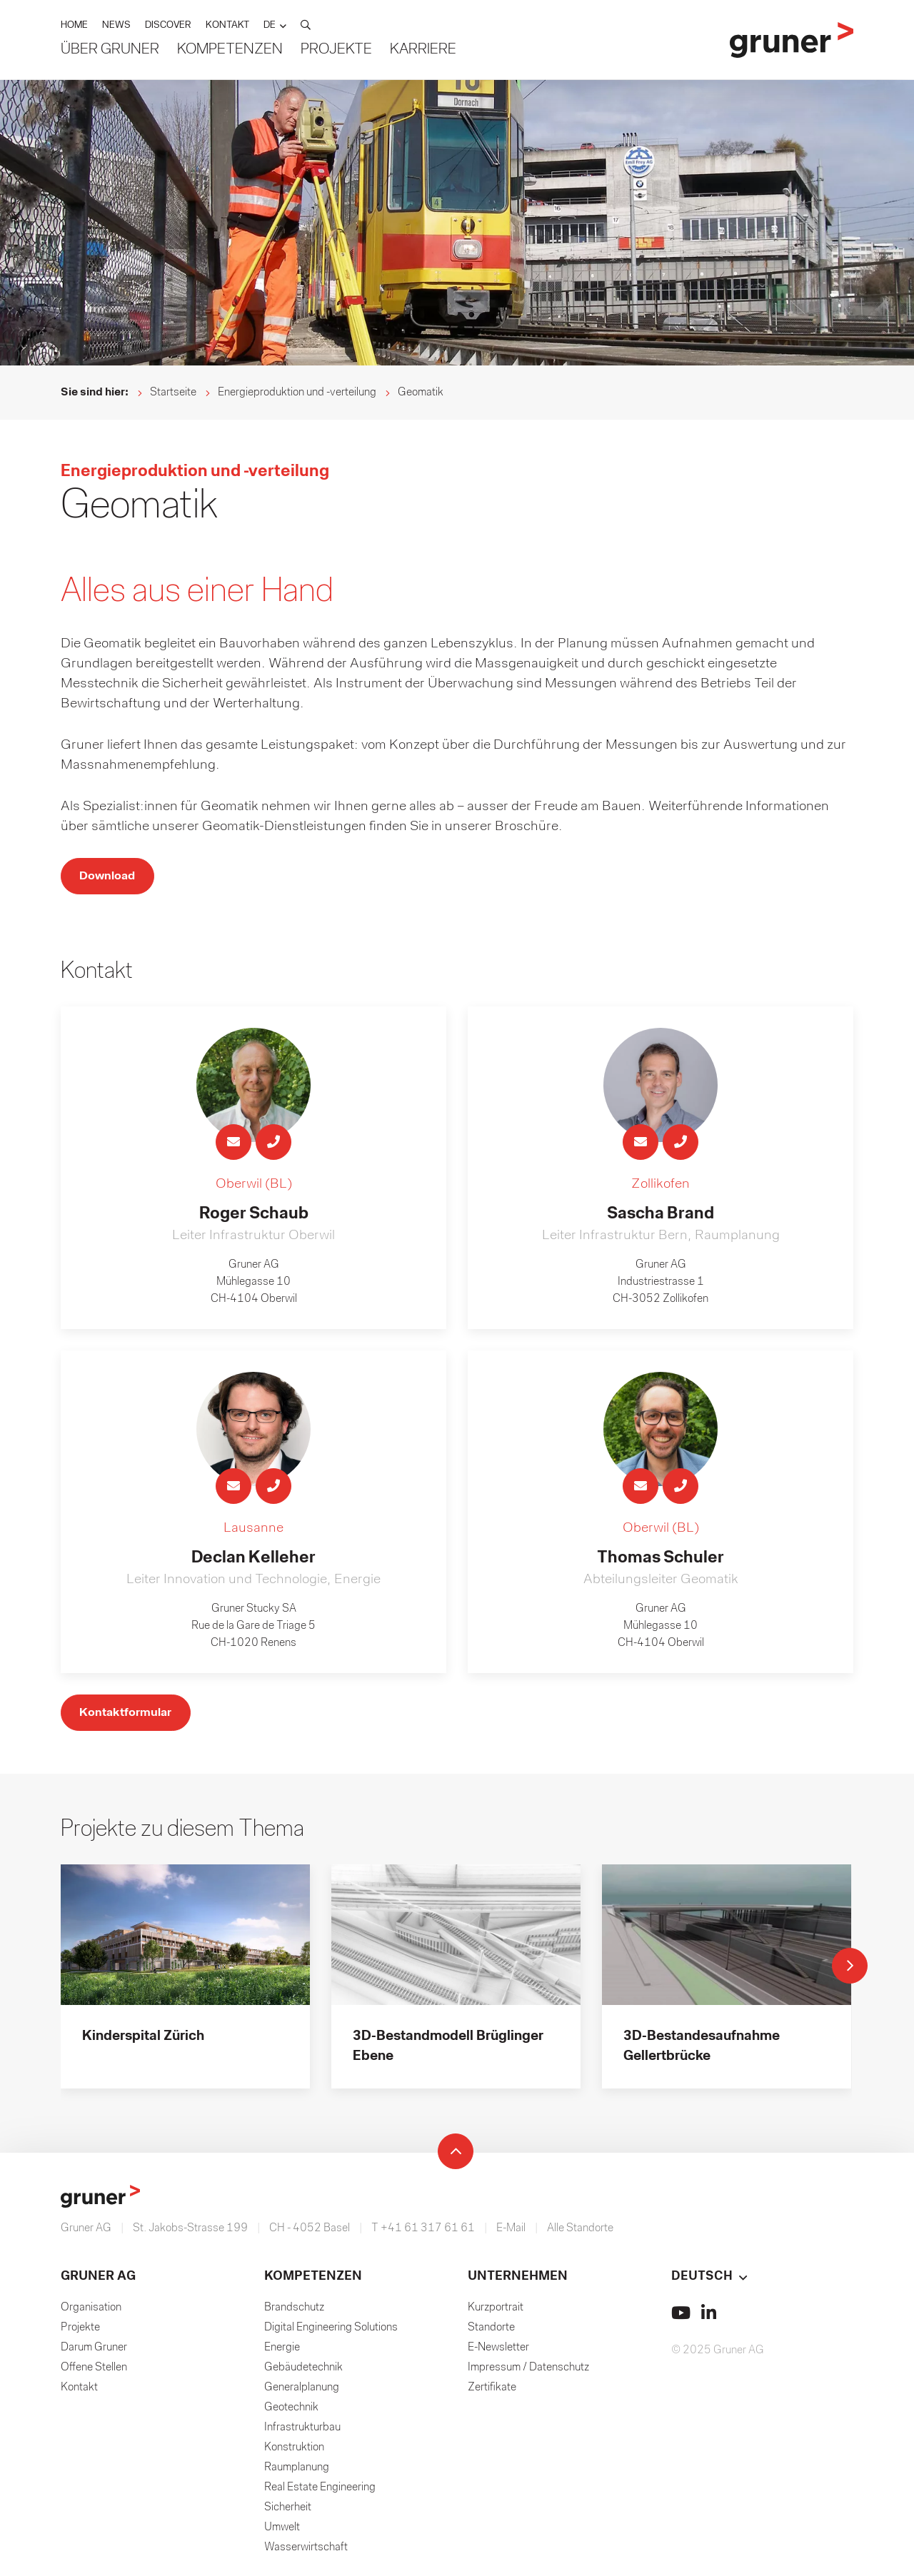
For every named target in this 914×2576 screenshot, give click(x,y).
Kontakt (79, 2392)
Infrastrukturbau (302, 2432)
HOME (74, 26)
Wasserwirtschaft (306, 2552)
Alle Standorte (580, 2233)
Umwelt (282, 2532)
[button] (274, 26)
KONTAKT (227, 26)
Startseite (173, 393)
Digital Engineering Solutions (331, 2332)
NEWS (116, 26)
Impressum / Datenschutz (528, 2372)
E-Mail (511, 2233)
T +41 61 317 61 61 (423, 2233)
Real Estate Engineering (320, 2492)
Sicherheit (287, 2512)
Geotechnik (291, 2412)
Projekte (336, 50)
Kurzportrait (495, 2312)
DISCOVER (168, 26)
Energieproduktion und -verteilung (297, 393)
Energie (282, 2352)
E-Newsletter (498, 2352)
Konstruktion (294, 2452)
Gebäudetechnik (303, 2372)
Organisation (91, 2312)
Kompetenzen (230, 50)
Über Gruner (110, 50)
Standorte (491, 2332)
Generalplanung (301, 2392)
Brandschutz (294, 2312)
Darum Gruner (94, 2352)
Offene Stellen (94, 2372)
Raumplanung (296, 2472)
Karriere (423, 50)
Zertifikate (492, 2392)
